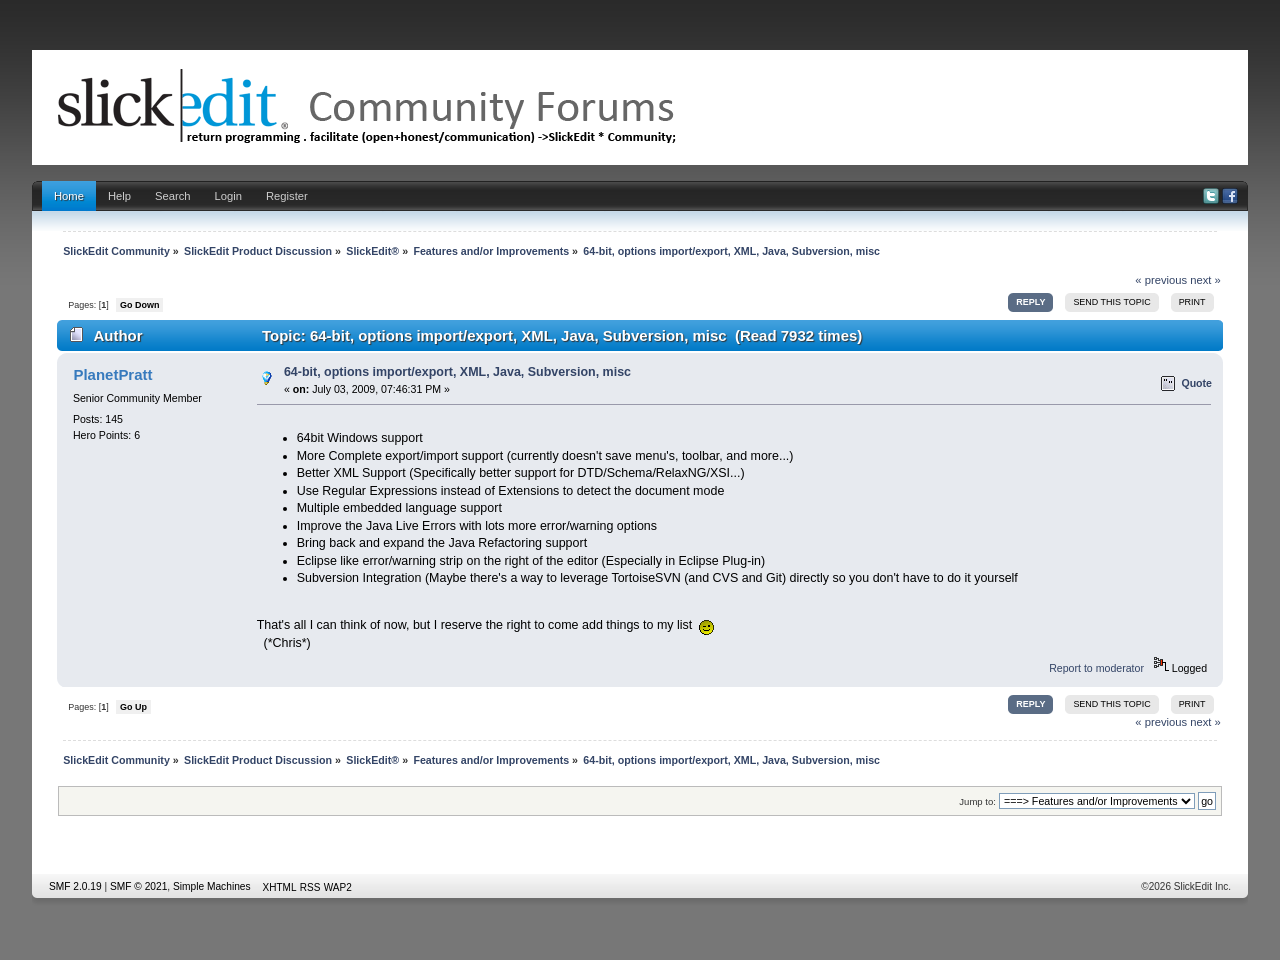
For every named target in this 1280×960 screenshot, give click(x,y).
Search (173, 196)
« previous (1161, 280)
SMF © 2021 (138, 886)
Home (69, 196)
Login (228, 196)
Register (287, 196)
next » (1205, 280)
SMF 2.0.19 (75, 886)
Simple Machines (212, 886)
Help (119, 196)
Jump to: (977, 801)
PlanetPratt (112, 374)
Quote (1196, 383)
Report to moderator (1096, 668)
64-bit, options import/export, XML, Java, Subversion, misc (457, 372)
